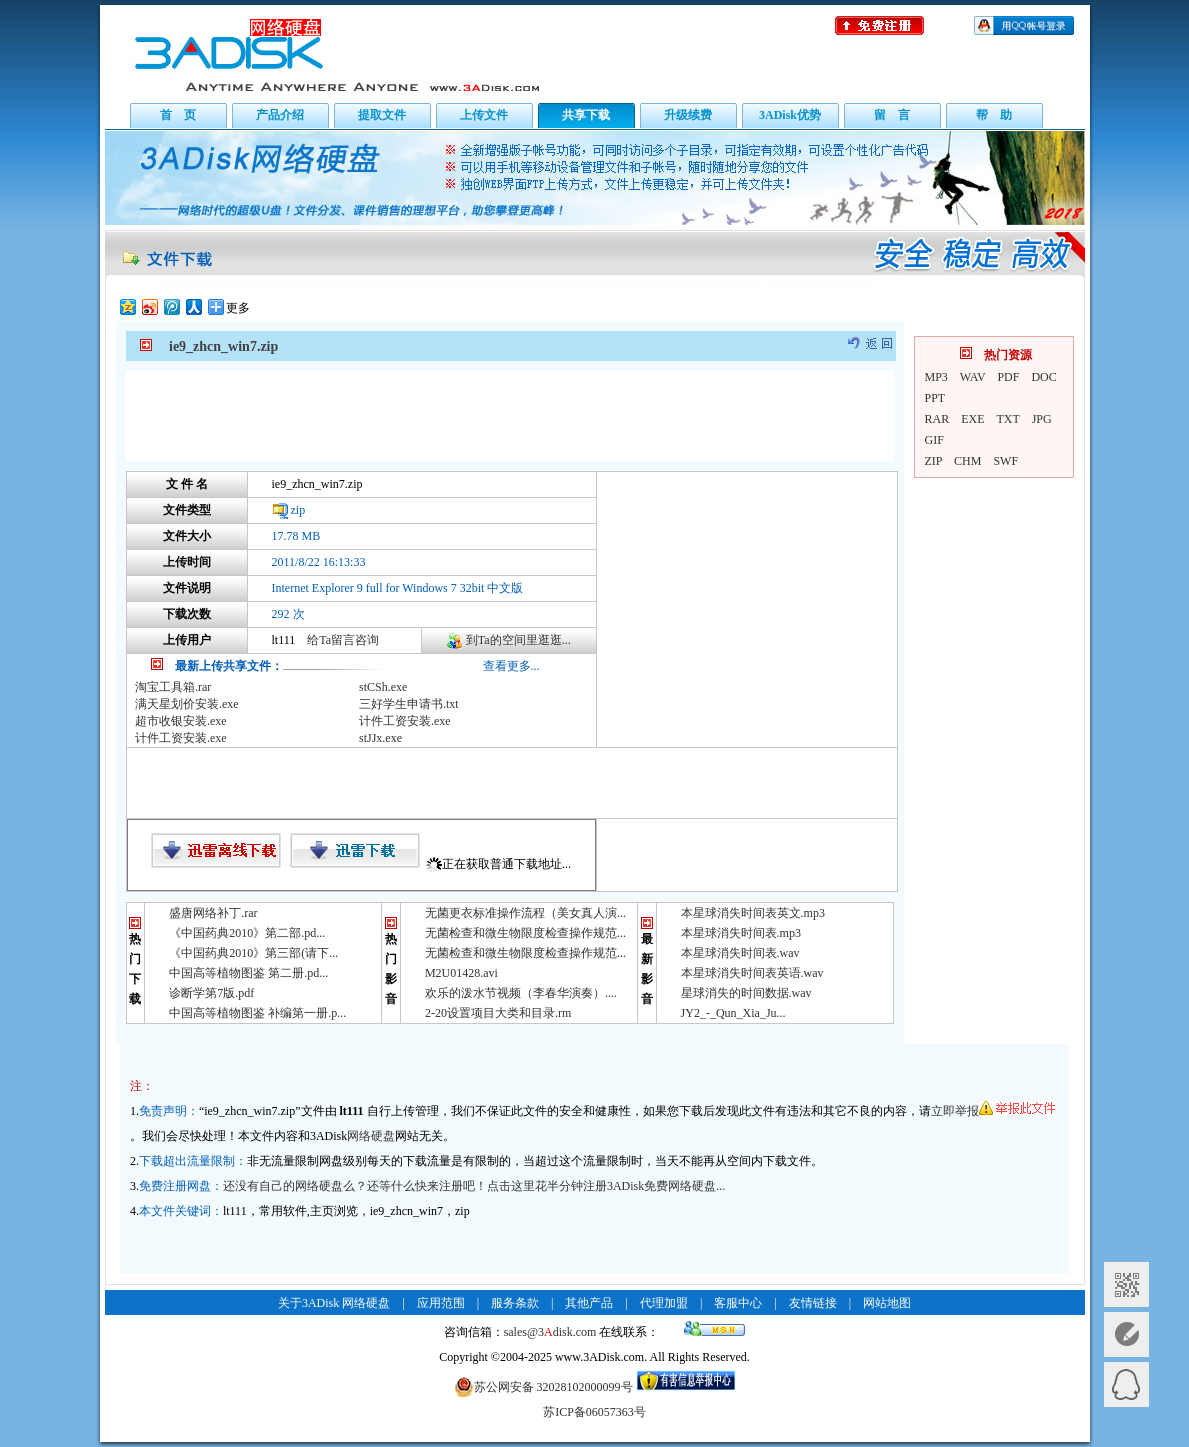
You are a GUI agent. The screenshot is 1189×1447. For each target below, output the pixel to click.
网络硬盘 (371, 1136)
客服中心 (738, 1303)
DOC (1043, 377)
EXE (972, 419)
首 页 (178, 115)
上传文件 (484, 115)
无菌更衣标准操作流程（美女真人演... (525, 913)
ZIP (934, 461)
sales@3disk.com (550, 1332)
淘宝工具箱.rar (173, 687)
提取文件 (382, 115)
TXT (1008, 419)
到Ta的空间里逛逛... (518, 640)
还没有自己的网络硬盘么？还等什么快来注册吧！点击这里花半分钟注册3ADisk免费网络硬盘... (474, 1186)
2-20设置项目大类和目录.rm (498, 1013)
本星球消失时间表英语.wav (752, 973)
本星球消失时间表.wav (740, 953)
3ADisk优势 (790, 115)
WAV (973, 377)
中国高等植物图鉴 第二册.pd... (248, 973)
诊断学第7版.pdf (211, 993)
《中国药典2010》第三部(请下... (253, 953)
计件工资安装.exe (405, 721)
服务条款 (515, 1303)
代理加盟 (664, 1303)
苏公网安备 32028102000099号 (543, 1387)
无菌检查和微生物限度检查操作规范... (525, 933)
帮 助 (994, 115)
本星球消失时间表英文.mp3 (753, 913)
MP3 (936, 377)
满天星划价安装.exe (187, 704)
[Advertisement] (510, 416)
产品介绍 (280, 115)
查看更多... (511, 666)
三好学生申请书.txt (409, 704)
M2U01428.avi (461, 973)
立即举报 (993, 1111)
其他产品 (589, 1303)
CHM (967, 461)
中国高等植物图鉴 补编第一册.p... (257, 1013)
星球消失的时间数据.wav (746, 993)
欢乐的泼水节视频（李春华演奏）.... (521, 993)
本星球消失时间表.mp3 (741, 933)
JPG (1042, 419)
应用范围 (441, 1303)
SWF (1005, 461)
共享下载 (586, 115)
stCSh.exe (383, 687)
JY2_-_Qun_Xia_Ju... (733, 1013)
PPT (935, 398)
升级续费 (688, 115)
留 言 (892, 115)
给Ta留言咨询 (343, 640)
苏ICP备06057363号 (594, 1412)
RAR (937, 419)
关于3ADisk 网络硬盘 (334, 1303)
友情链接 (813, 1303)
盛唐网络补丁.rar (213, 913)
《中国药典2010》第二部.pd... (247, 933)
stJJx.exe (380, 738)
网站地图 (887, 1303)
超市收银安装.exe (181, 721)
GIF (934, 440)
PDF (1008, 377)
